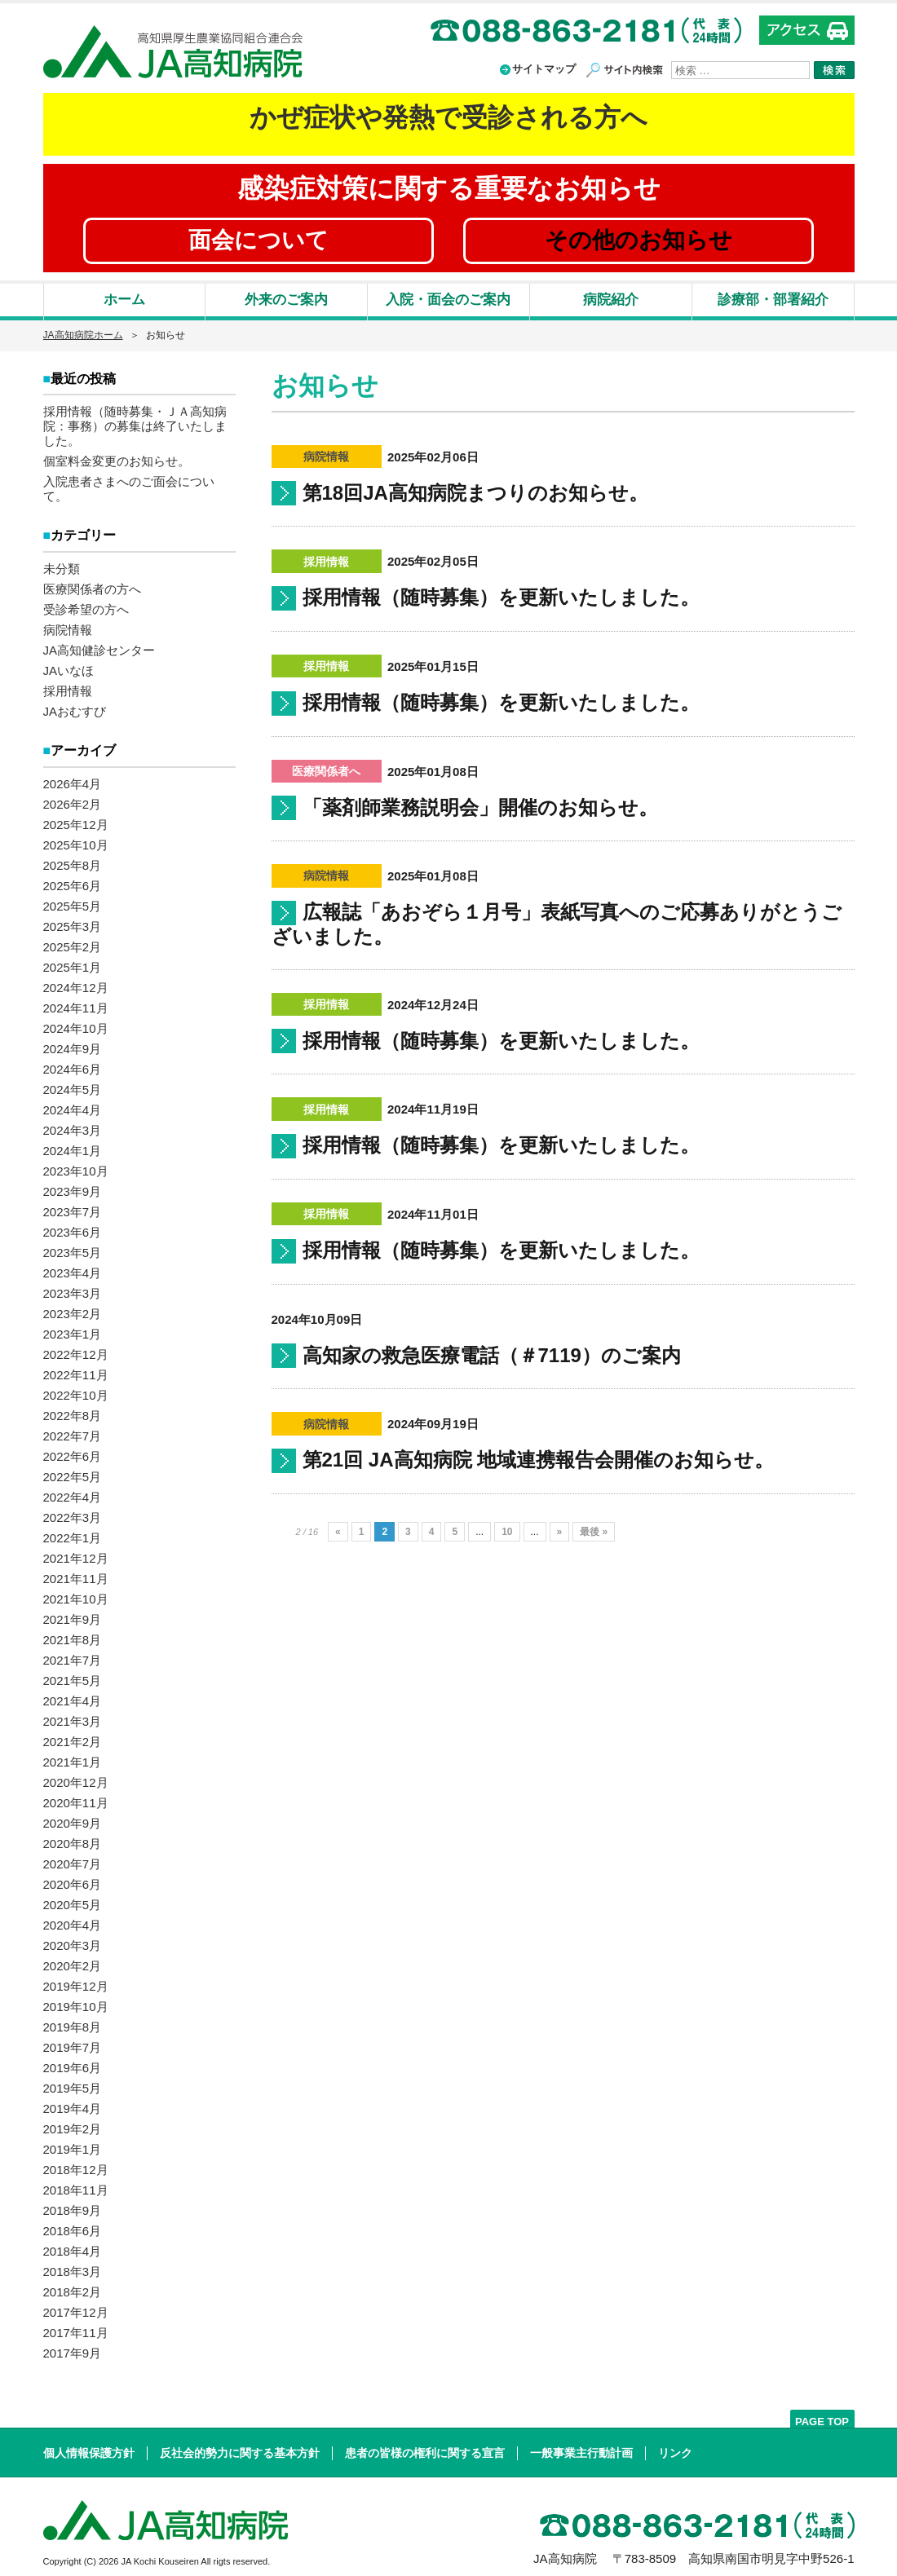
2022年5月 (72, 1472)
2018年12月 (75, 2165)
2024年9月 (72, 1044)
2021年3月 (72, 1716)
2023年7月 (72, 1207)
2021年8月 (72, 1635)
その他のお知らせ (638, 240)
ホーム (124, 299)
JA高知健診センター (99, 647)
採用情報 (67, 688)
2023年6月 (72, 1227)
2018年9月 (72, 2205)
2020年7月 (72, 1859)
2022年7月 (72, 1431)
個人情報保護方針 (89, 2448)
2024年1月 (72, 1146)
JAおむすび (75, 708)
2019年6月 (72, 2063)
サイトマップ (544, 69)
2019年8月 (72, 2022)
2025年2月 (72, 942)
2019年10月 (75, 2002)
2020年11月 (75, 1798)
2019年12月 (75, 1981)
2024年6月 (72, 1064)
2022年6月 (72, 1451)
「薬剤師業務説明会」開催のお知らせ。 (480, 807)
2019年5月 (72, 2083)
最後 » (594, 1531)
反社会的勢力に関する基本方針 (240, 2448)
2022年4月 (72, 1492)
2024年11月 (75, 1003)
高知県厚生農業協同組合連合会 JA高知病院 (173, 51)
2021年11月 (75, 1574)
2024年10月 (75, 1023)
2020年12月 (75, 1777)
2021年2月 (72, 1737)
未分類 (61, 565)
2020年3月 (72, 1940)
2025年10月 (75, 840)
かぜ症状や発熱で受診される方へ (448, 117)
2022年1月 (72, 1533)
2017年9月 (72, 2348)
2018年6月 (72, 2226)
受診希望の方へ (86, 606)
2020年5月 (72, 1900)
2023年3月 (72, 1288)
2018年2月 (72, 2287)
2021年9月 (72, 1614)
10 (507, 1531)
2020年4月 (72, 1920)
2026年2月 (72, 799)
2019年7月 (72, 2042)
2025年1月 (72, 962)
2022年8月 (72, 1411)
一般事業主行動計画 (581, 2448)
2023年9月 (72, 1186)
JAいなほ (69, 667)
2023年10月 (75, 1166)
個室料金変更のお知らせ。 (116, 459)
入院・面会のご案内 (448, 299)
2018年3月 (72, 2267)
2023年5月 (72, 1248)
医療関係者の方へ (92, 586)
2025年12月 (75, 820)
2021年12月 (75, 1553)
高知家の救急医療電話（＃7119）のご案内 (492, 1355)
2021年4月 (72, 1696)
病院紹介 (611, 299)
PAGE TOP (822, 2417)
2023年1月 (72, 1329)
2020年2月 (72, 1961)
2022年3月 (72, 1513)
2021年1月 (72, 1757)
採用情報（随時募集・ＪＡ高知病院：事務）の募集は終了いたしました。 (135, 424)
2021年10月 (75, 1594)
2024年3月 (72, 1125)
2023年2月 (72, 1309)
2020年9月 (72, 1818)
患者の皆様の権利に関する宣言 (425, 2448)
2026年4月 (72, 779)
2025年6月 (72, 881)
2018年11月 (75, 2185)
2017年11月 (75, 2328)
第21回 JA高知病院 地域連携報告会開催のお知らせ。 (539, 1460)
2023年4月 (72, 1268)
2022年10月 (75, 1390)
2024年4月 (72, 1105)
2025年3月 (72, 922)
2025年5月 (72, 901)
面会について (258, 240)
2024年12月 (75, 983)
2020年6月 (72, 1879)
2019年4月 (72, 2104)
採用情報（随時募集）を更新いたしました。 (501, 597)
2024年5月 (72, 1085)
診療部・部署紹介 (773, 299)
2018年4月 (72, 2246)
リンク (675, 2448)
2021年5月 (72, 1676)
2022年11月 (75, 1370)
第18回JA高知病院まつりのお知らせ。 (475, 493)
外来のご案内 (286, 299)
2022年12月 (75, 1349)
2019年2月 (72, 2124)
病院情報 (67, 626)
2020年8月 (72, 1839)
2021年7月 (72, 1655)
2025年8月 (72, 860)
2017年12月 (75, 2307)
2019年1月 (72, 2144)
